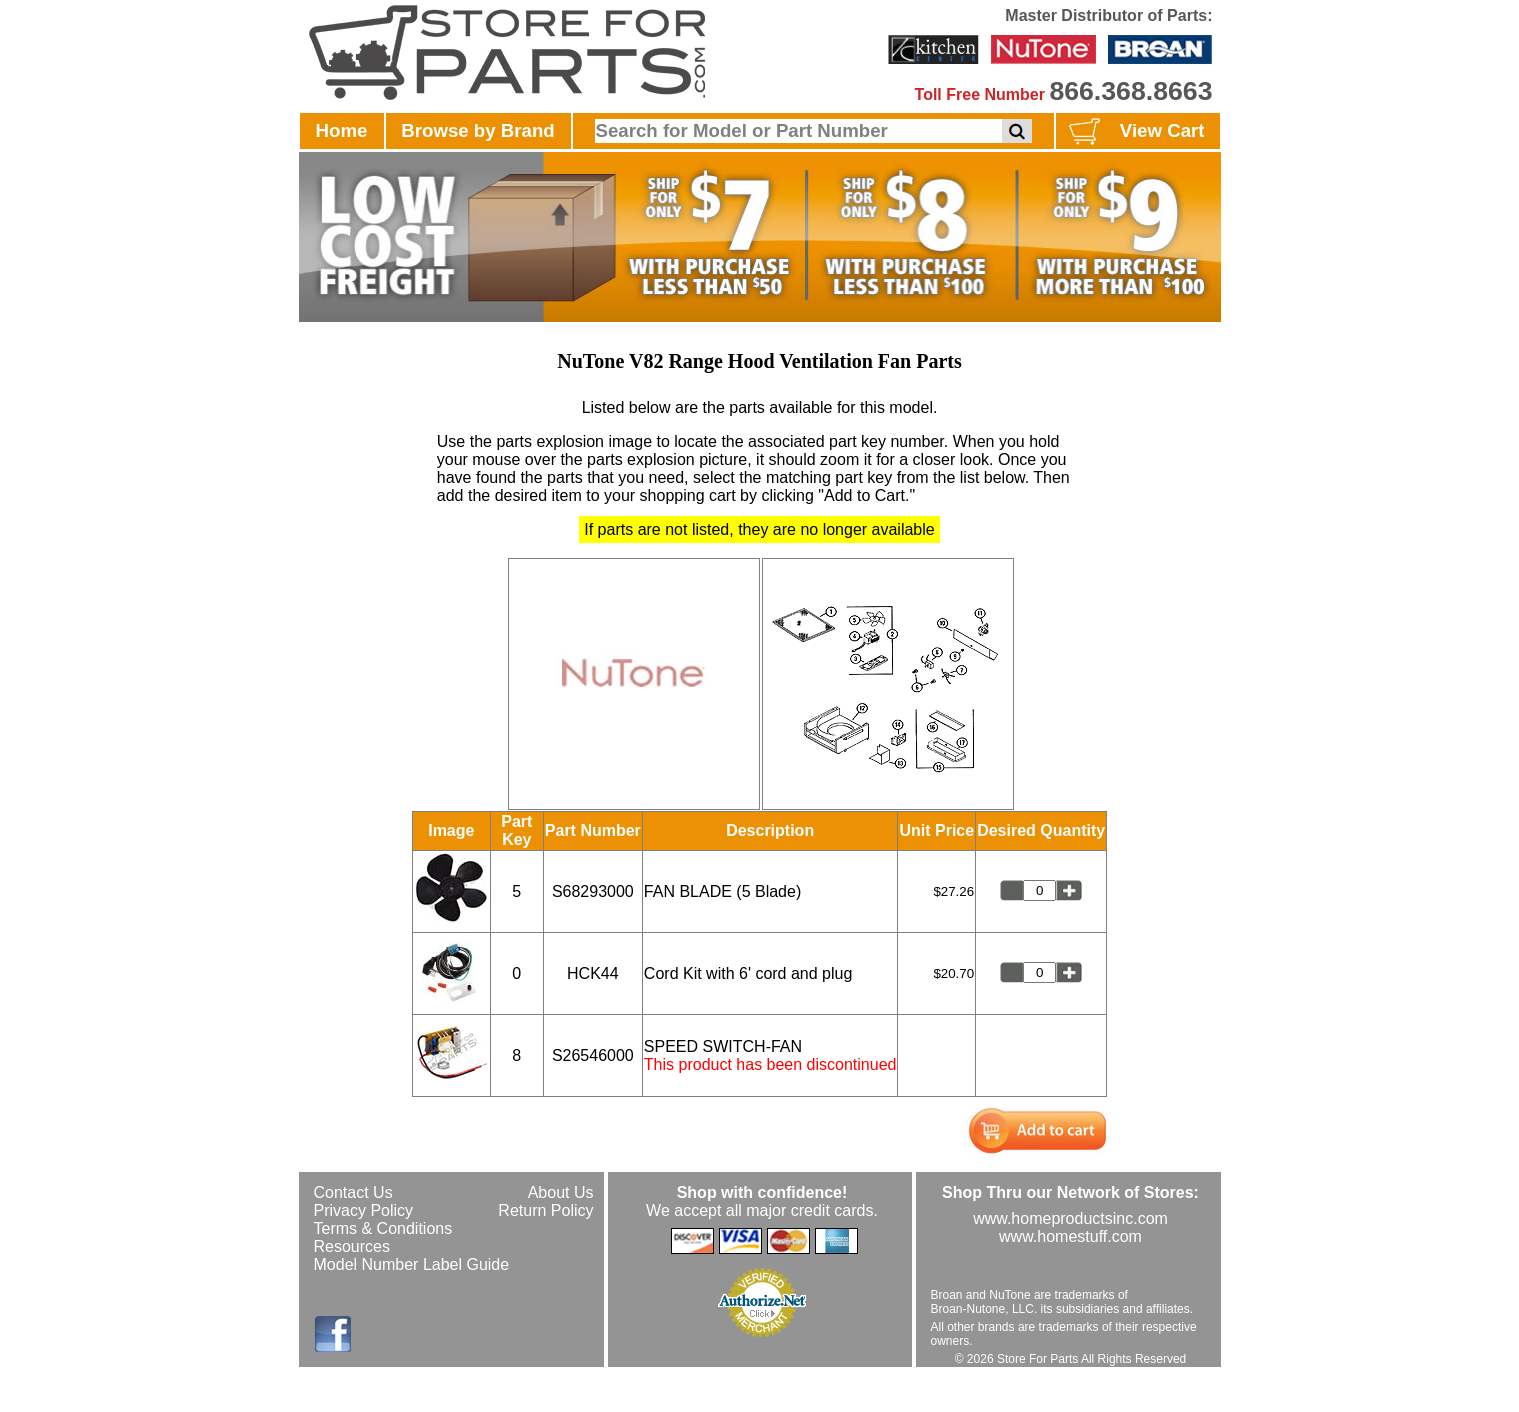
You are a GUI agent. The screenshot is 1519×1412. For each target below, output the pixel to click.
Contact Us (353, 1192)
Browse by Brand (477, 130)
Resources (352, 1246)
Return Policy (545, 1210)
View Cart (1134, 132)
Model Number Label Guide (412, 1264)
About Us (561, 1192)
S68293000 (593, 891)
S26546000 (593, 1055)
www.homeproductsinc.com (1070, 1218)
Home (342, 130)
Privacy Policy (364, 1210)
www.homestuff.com (1070, 1236)
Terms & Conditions (383, 1228)
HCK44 (593, 973)
